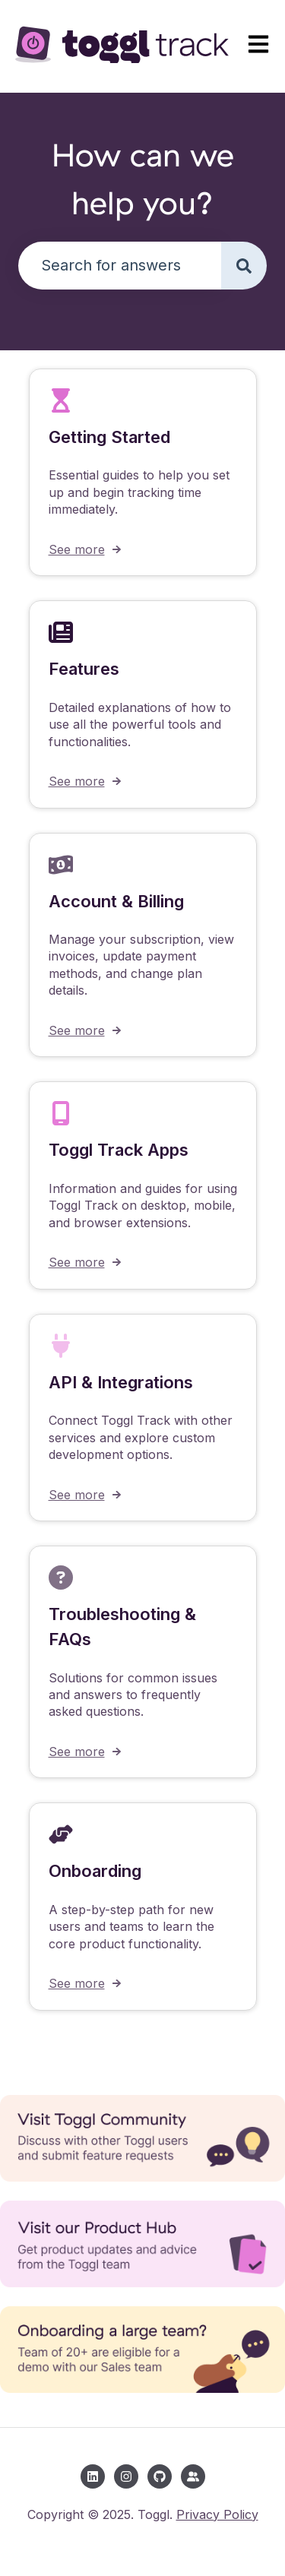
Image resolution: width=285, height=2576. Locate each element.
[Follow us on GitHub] (159, 2476)
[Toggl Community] (193, 2476)
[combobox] (119, 266)
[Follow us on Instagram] (126, 2476)
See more (77, 549)
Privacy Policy (217, 2514)
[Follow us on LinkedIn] (93, 2476)
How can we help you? (143, 178)
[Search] (244, 266)
